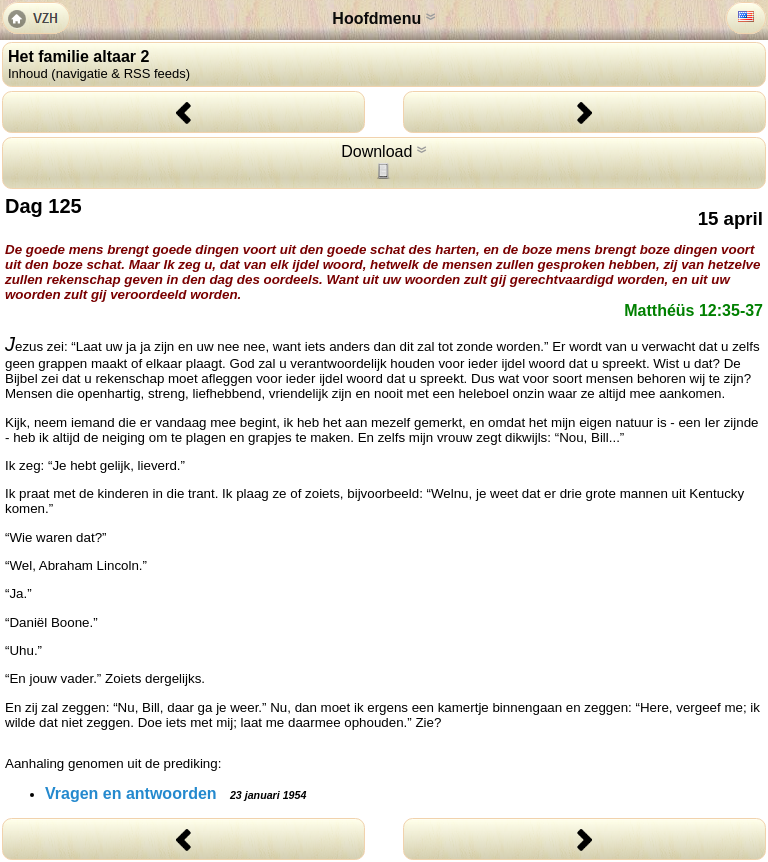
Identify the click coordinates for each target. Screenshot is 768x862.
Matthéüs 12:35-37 (693, 310)
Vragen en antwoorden (175, 793)
